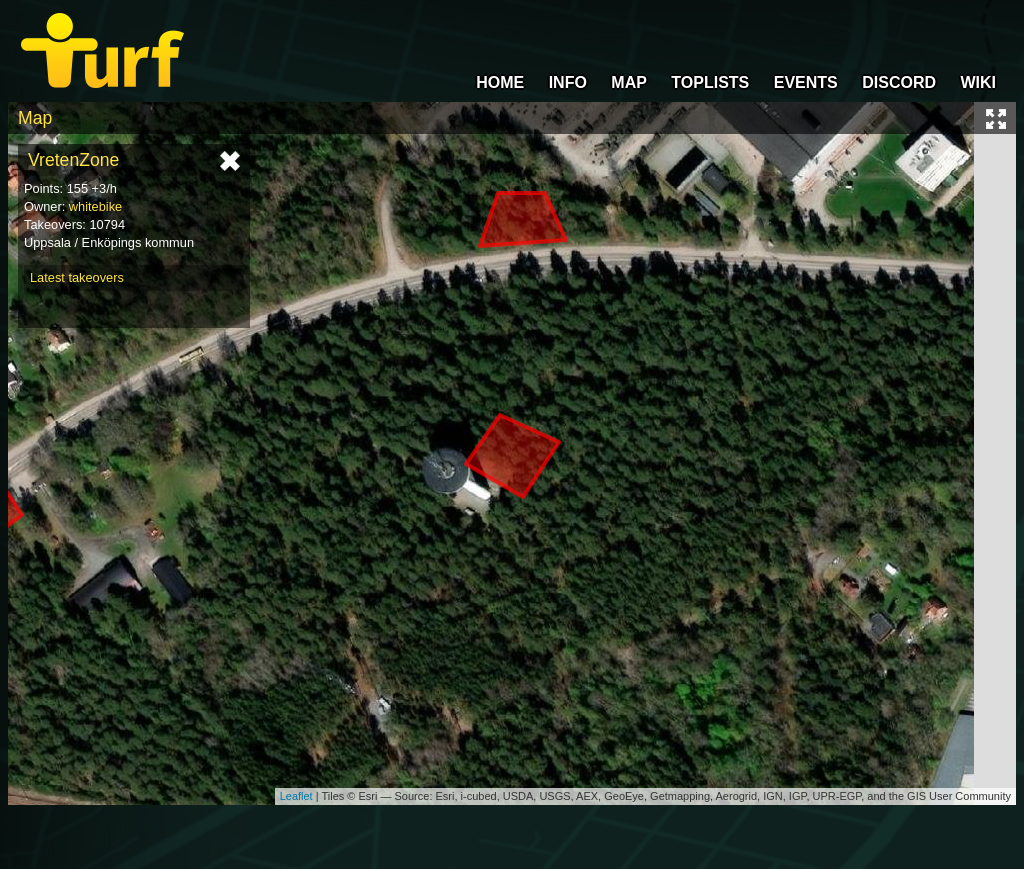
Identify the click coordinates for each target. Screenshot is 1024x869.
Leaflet (296, 796)
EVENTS (806, 82)
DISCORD (899, 82)
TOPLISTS (710, 82)
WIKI (978, 82)
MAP (629, 82)
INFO (568, 82)
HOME (500, 82)
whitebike (95, 206)
